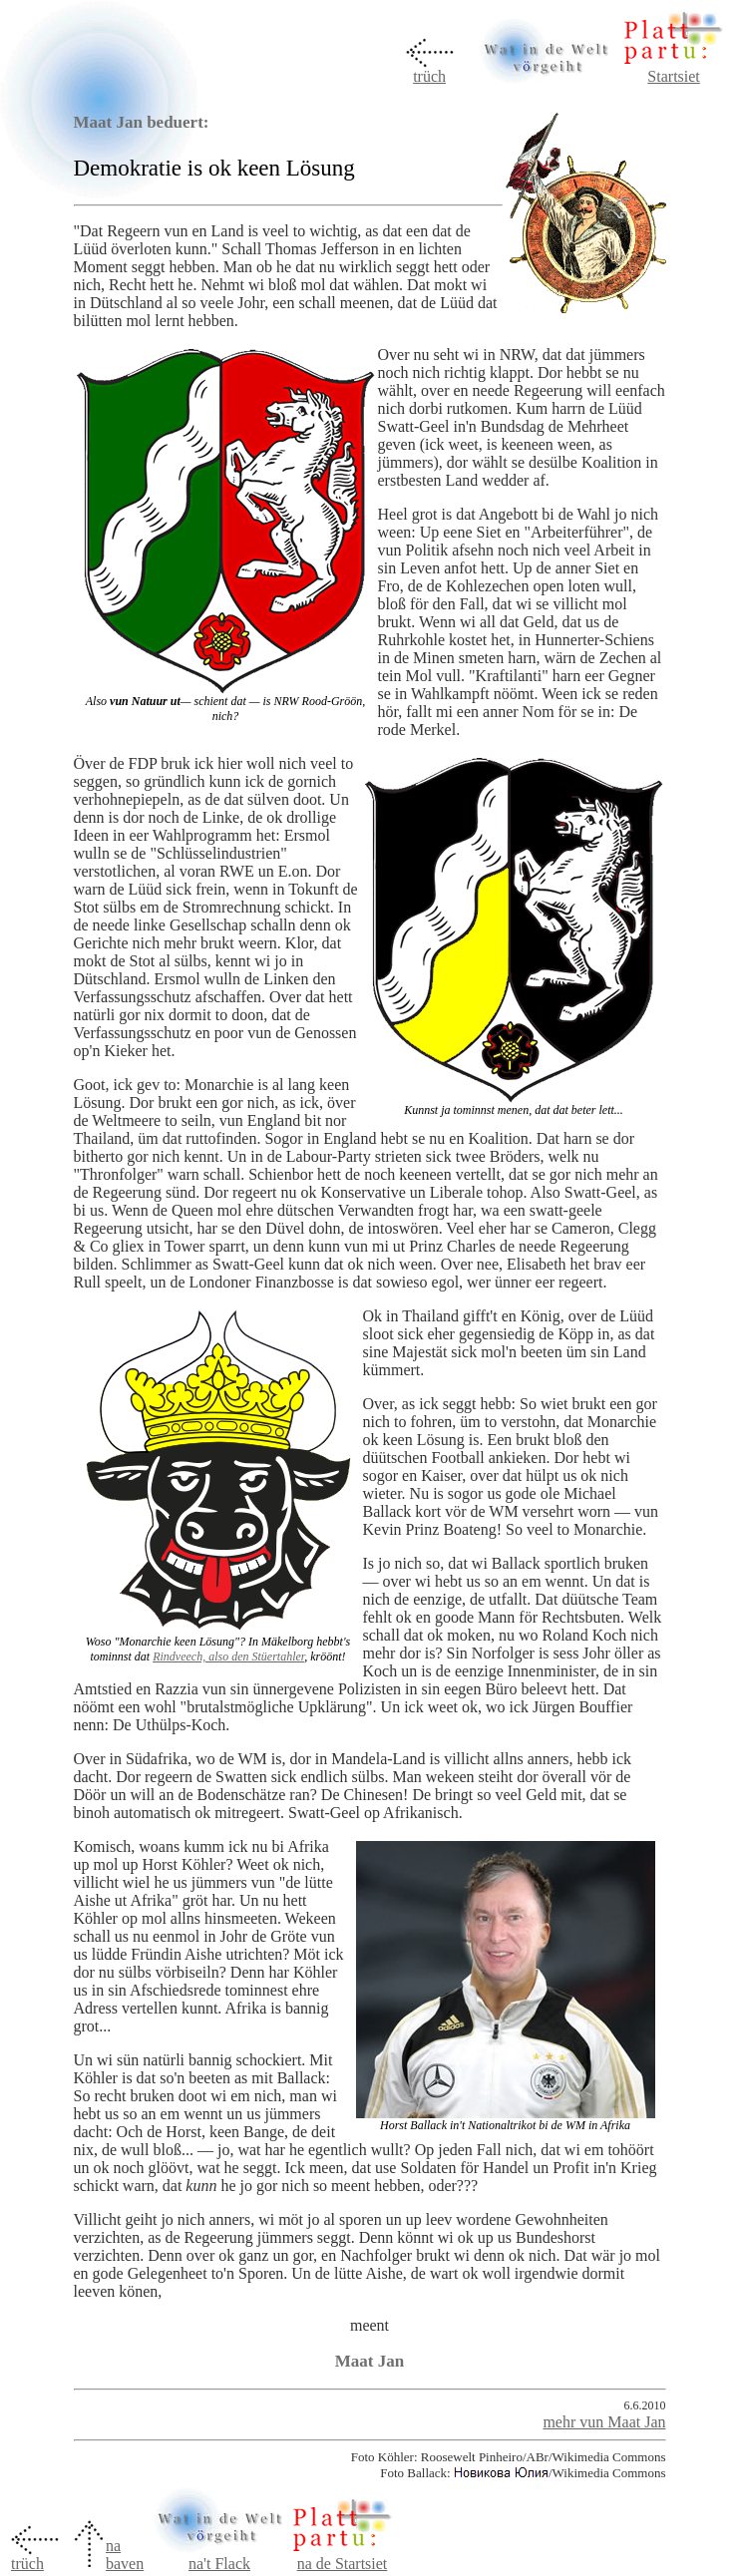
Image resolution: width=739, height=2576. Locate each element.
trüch (429, 76)
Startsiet (673, 76)
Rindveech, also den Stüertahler (228, 1656)
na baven (125, 2554)
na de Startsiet (342, 2563)
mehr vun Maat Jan (604, 2421)
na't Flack (219, 2556)
